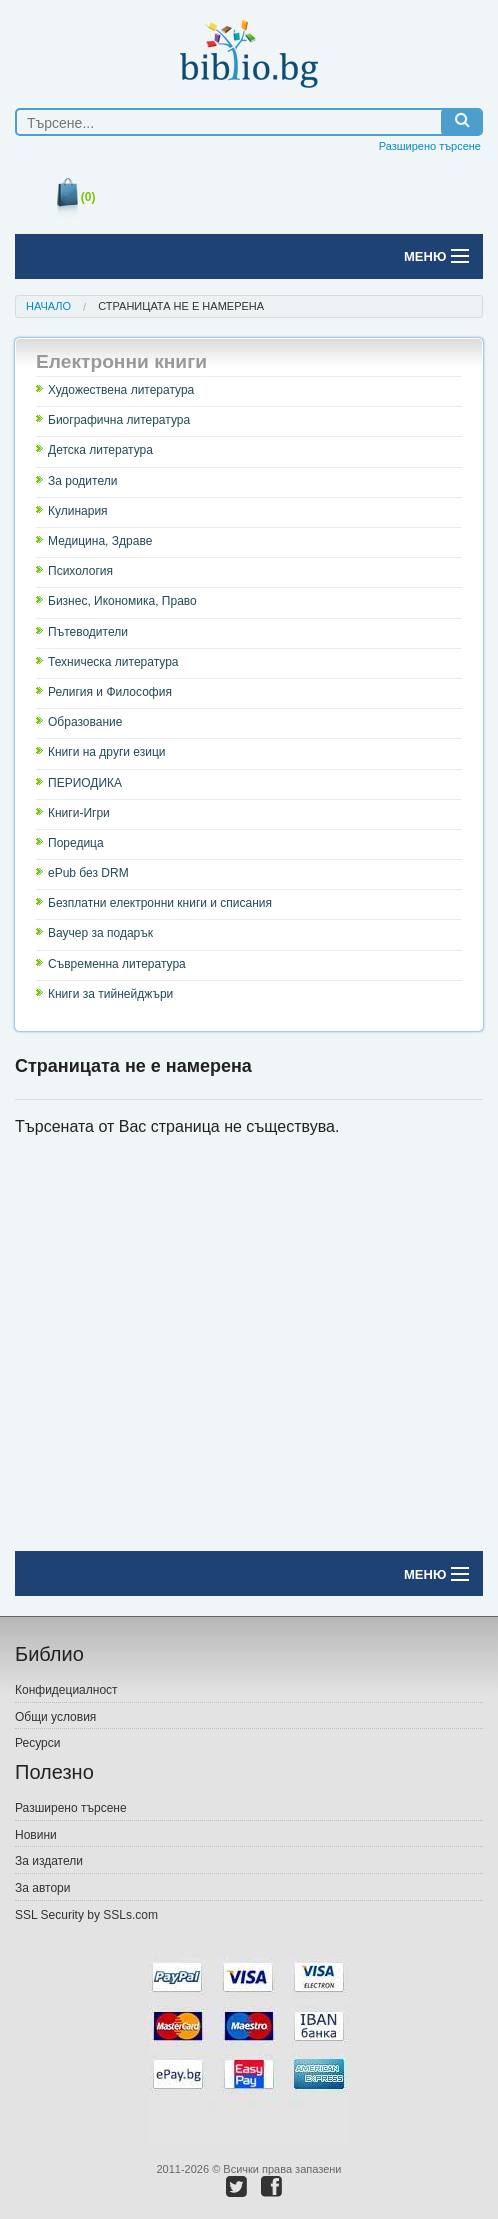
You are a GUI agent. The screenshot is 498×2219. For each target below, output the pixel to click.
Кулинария (78, 511)
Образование (85, 722)
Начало (48, 306)
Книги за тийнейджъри (110, 994)
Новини (36, 1835)
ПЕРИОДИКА (85, 783)
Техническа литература (113, 662)
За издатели (49, 1861)
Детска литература (100, 450)
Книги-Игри (79, 813)
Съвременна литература (117, 964)
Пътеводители (88, 632)
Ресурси (37, 1743)
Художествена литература (121, 390)
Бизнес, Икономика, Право (122, 601)
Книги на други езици (107, 752)
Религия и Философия (110, 692)
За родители (82, 481)
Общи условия (55, 1717)
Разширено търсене (430, 146)
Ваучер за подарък (100, 933)
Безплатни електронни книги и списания (160, 903)
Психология (80, 571)
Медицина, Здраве (100, 541)
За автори (42, 1888)
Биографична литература (119, 420)
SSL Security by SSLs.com (86, 1915)
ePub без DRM (88, 873)
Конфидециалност (66, 1690)
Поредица (76, 843)
